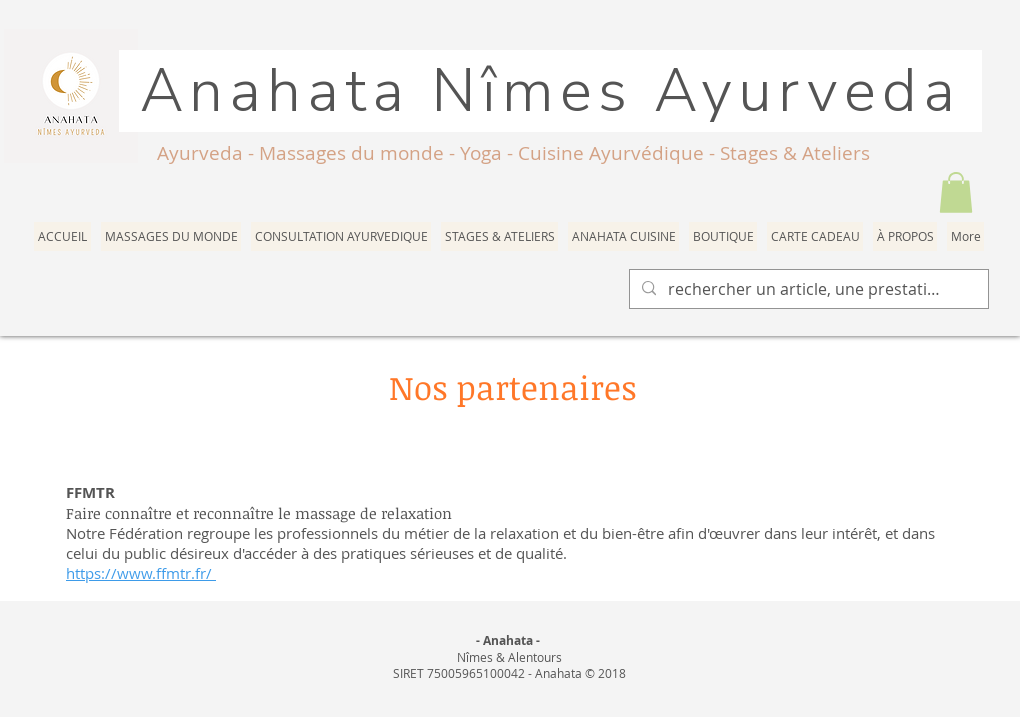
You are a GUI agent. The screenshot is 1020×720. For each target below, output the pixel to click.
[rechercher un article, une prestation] (807, 289)
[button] (956, 192)
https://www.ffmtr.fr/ (141, 573)
